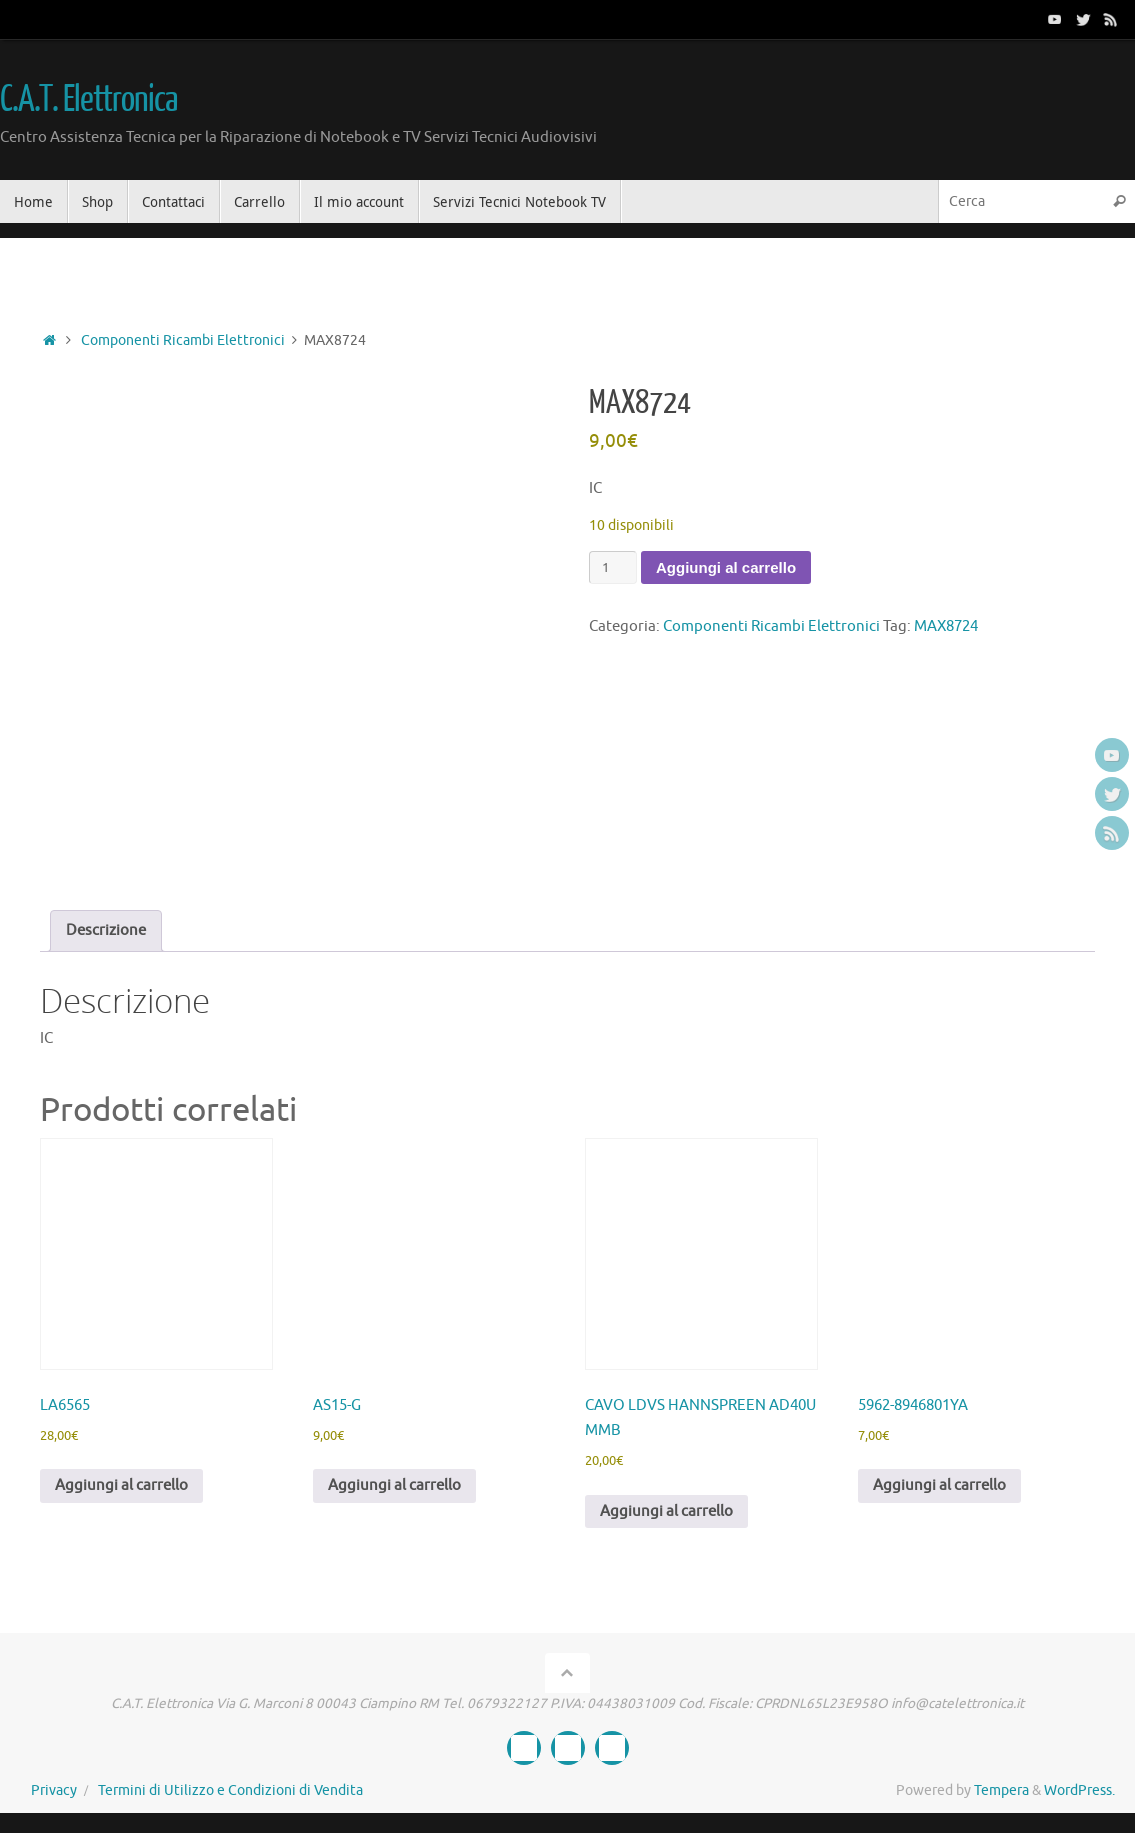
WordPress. (1079, 1790)
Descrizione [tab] (106, 930)
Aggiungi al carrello (726, 567)
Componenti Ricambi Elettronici (183, 340)
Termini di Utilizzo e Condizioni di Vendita (230, 1790)
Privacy (54, 1790)
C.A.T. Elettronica (88, 100)
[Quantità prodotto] (613, 567)
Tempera (1001, 1790)
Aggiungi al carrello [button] (121, 1485)
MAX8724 (946, 626)
